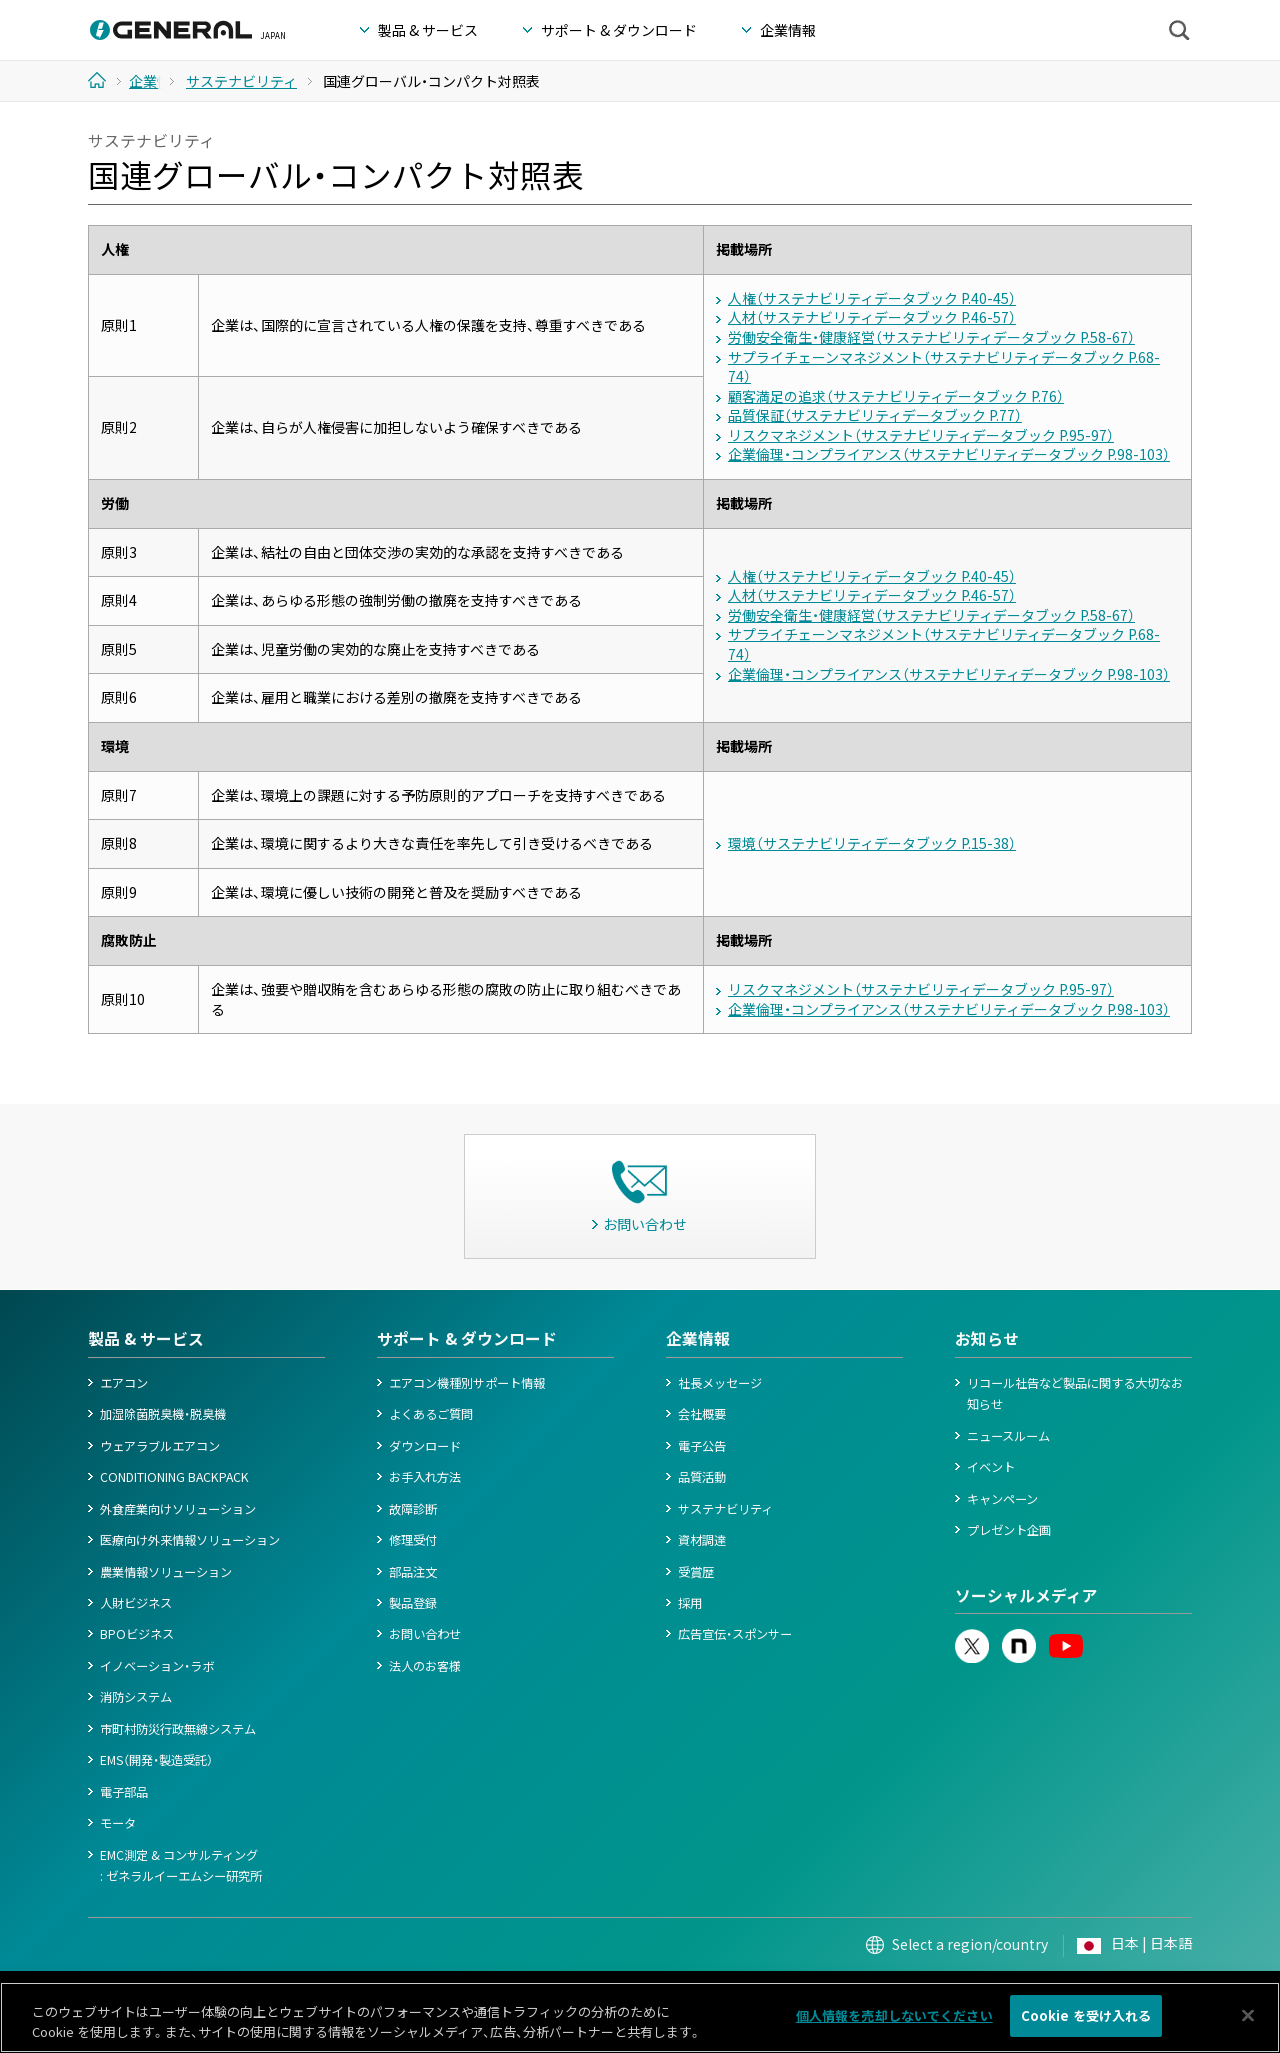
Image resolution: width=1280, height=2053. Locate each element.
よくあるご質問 (431, 1414)
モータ (118, 1823)
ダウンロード (425, 1446)
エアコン (124, 1383)
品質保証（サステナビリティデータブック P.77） (875, 415)
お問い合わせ (425, 1634)
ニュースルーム (1008, 1436)
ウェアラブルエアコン (160, 1446)
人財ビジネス (136, 1603)
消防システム (136, 1697)
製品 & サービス (146, 1338)
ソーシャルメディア (1026, 1595)
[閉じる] (1248, 2017)
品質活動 (702, 1477)
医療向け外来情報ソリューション (190, 1540)
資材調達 (702, 1540)
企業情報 (698, 1338)
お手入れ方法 (425, 1477)
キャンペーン (1002, 1499)
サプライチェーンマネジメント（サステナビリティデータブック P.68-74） (944, 367)
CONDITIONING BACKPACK (174, 1477)
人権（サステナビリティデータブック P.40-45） (872, 298)
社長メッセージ (720, 1383)
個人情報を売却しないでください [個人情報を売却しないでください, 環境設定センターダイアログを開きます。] (894, 2018)
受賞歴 (696, 1572)
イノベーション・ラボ (157, 1666)
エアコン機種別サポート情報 (467, 1383)
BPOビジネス (137, 1634)
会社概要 (702, 1414)
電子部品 (124, 1792)
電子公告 (702, 1446)
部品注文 (413, 1572)
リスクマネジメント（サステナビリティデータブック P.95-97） (921, 435)
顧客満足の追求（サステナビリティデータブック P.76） (896, 396)
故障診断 (413, 1509)
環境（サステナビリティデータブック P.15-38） (872, 843)
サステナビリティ (725, 1509)
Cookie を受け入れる (1086, 2018)
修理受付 (413, 1540)
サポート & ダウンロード (467, 1338)
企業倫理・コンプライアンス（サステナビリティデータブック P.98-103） (949, 454)
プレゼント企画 (1009, 1530)
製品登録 (413, 1603)
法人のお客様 (425, 1666)
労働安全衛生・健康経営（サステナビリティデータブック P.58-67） (931, 337)
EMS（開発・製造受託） (156, 1760)
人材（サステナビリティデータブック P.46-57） (872, 317)
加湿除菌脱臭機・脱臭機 (163, 1414)
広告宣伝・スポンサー (735, 1634)
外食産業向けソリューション (178, 1509)
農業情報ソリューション (166, 1572)
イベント (991, 1467)
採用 (690, 1603)
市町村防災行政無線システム (178, 1729)
